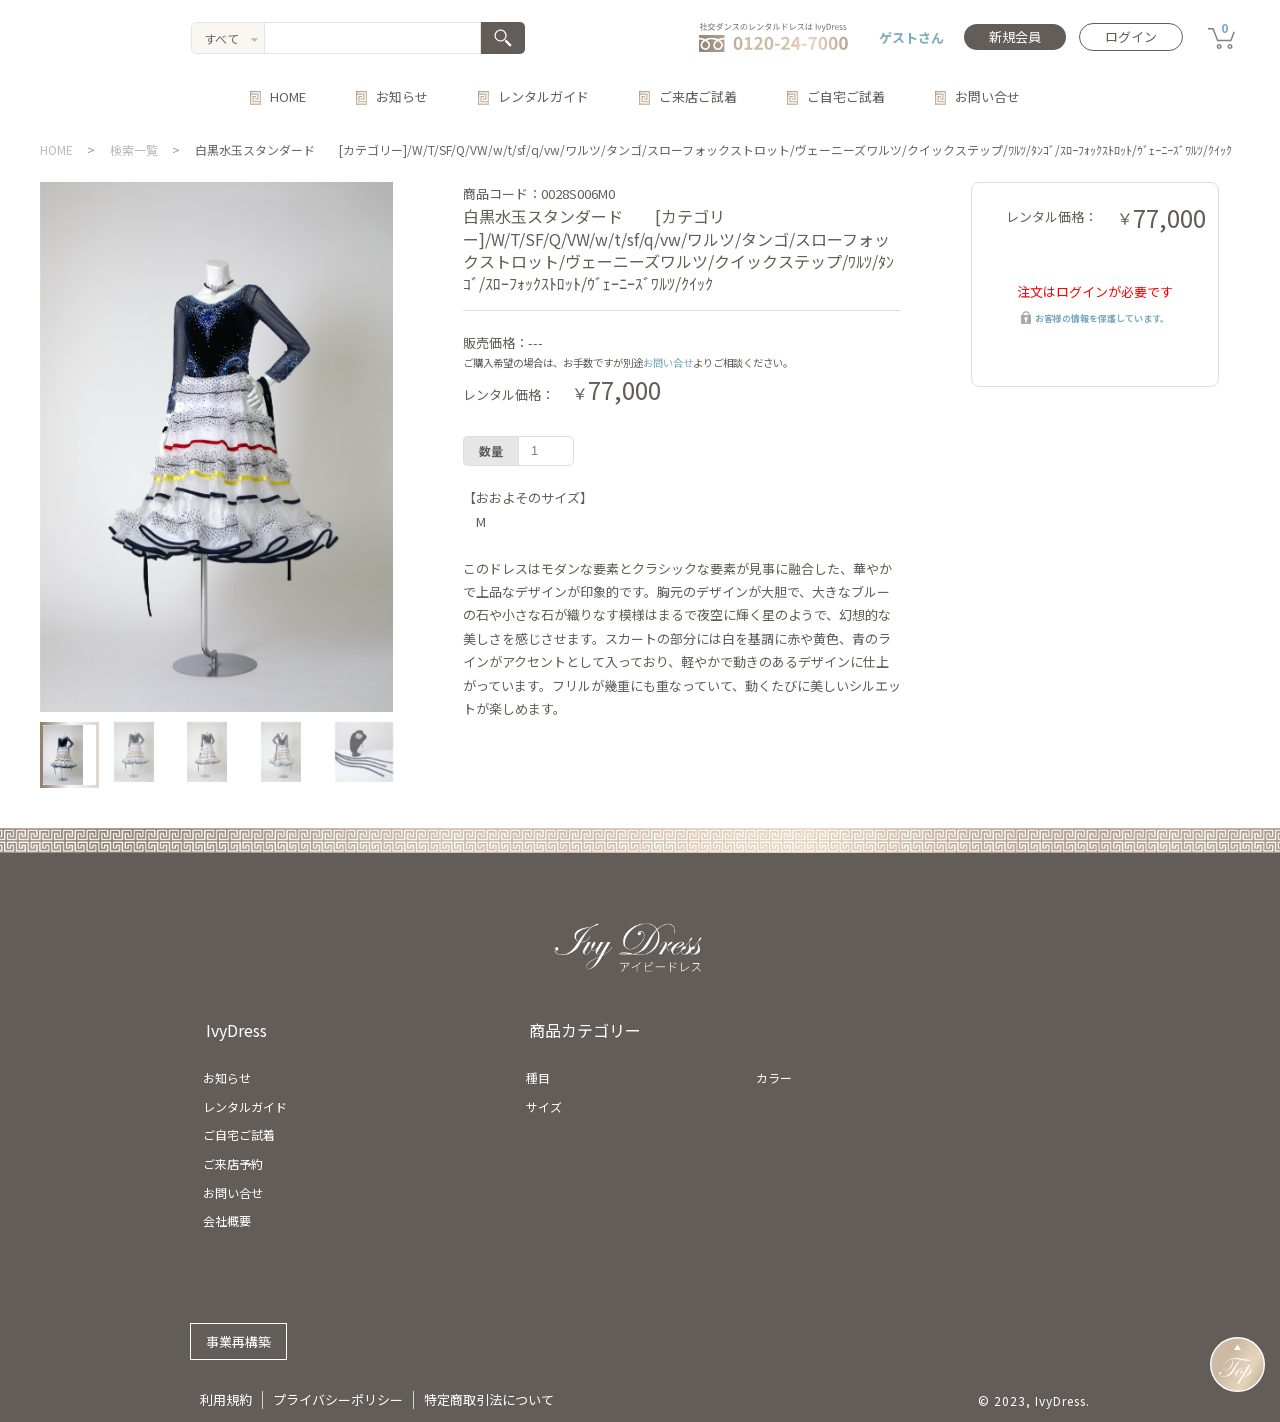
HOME (288, 96)
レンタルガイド (543, 96)
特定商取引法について (489, 1399)
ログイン (1131, 36)
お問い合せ (987, 96)
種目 (538, 1077)
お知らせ (402, 96)
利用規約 (226, 1399)
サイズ (544, 1106)
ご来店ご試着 (698, 96)
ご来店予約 (233, 1163)
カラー (774, 1077)
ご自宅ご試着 (846, 96)
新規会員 (1015, 36)
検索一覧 (134, 149)
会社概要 (227, 1220)
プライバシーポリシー (338, 1399)
